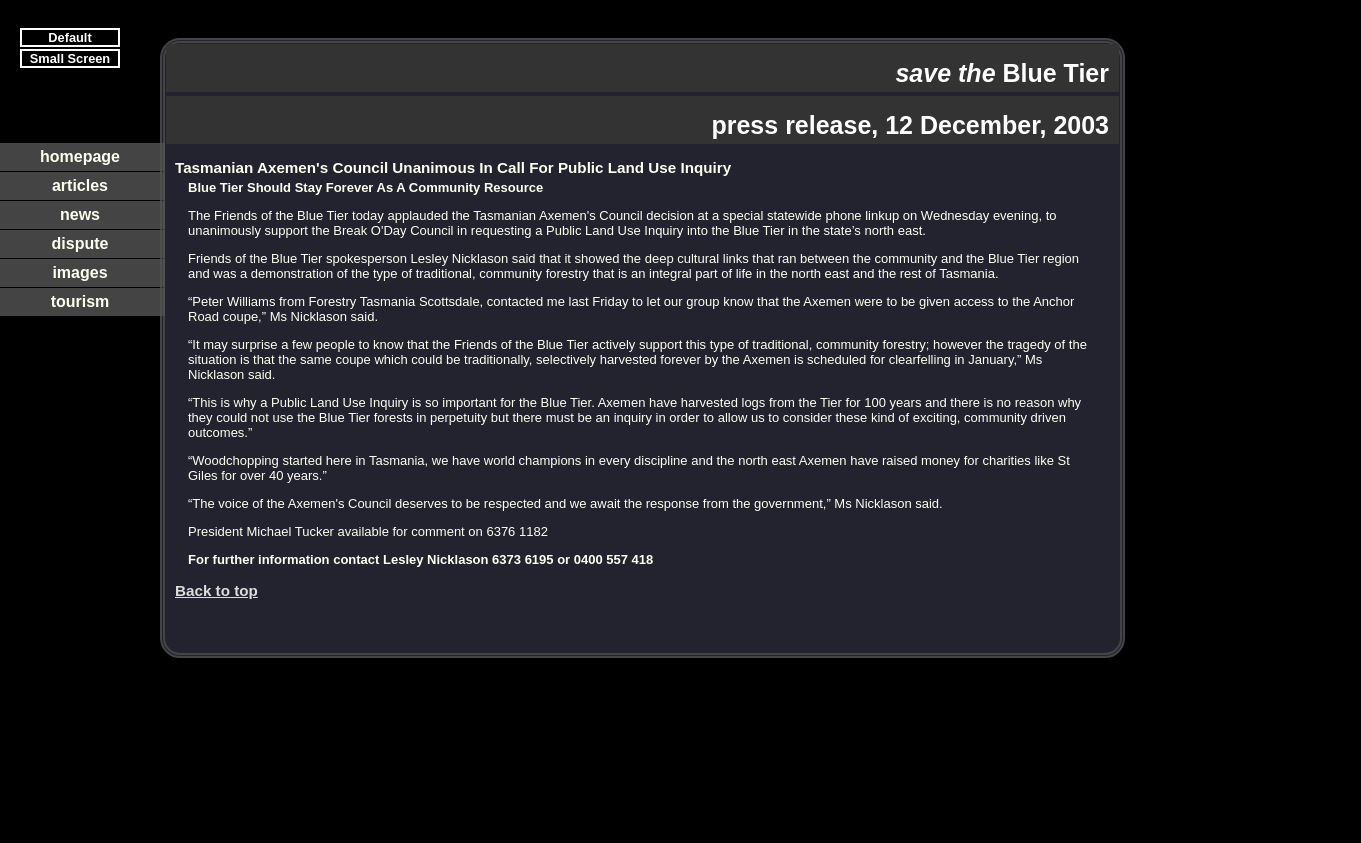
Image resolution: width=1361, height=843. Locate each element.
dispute (80, 243)
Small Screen (70, 58)
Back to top (216, 590)
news (80, 214)
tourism (80, 301)
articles (80, 185)
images (79, 272)
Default (69, 37)
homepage (80, 156)
